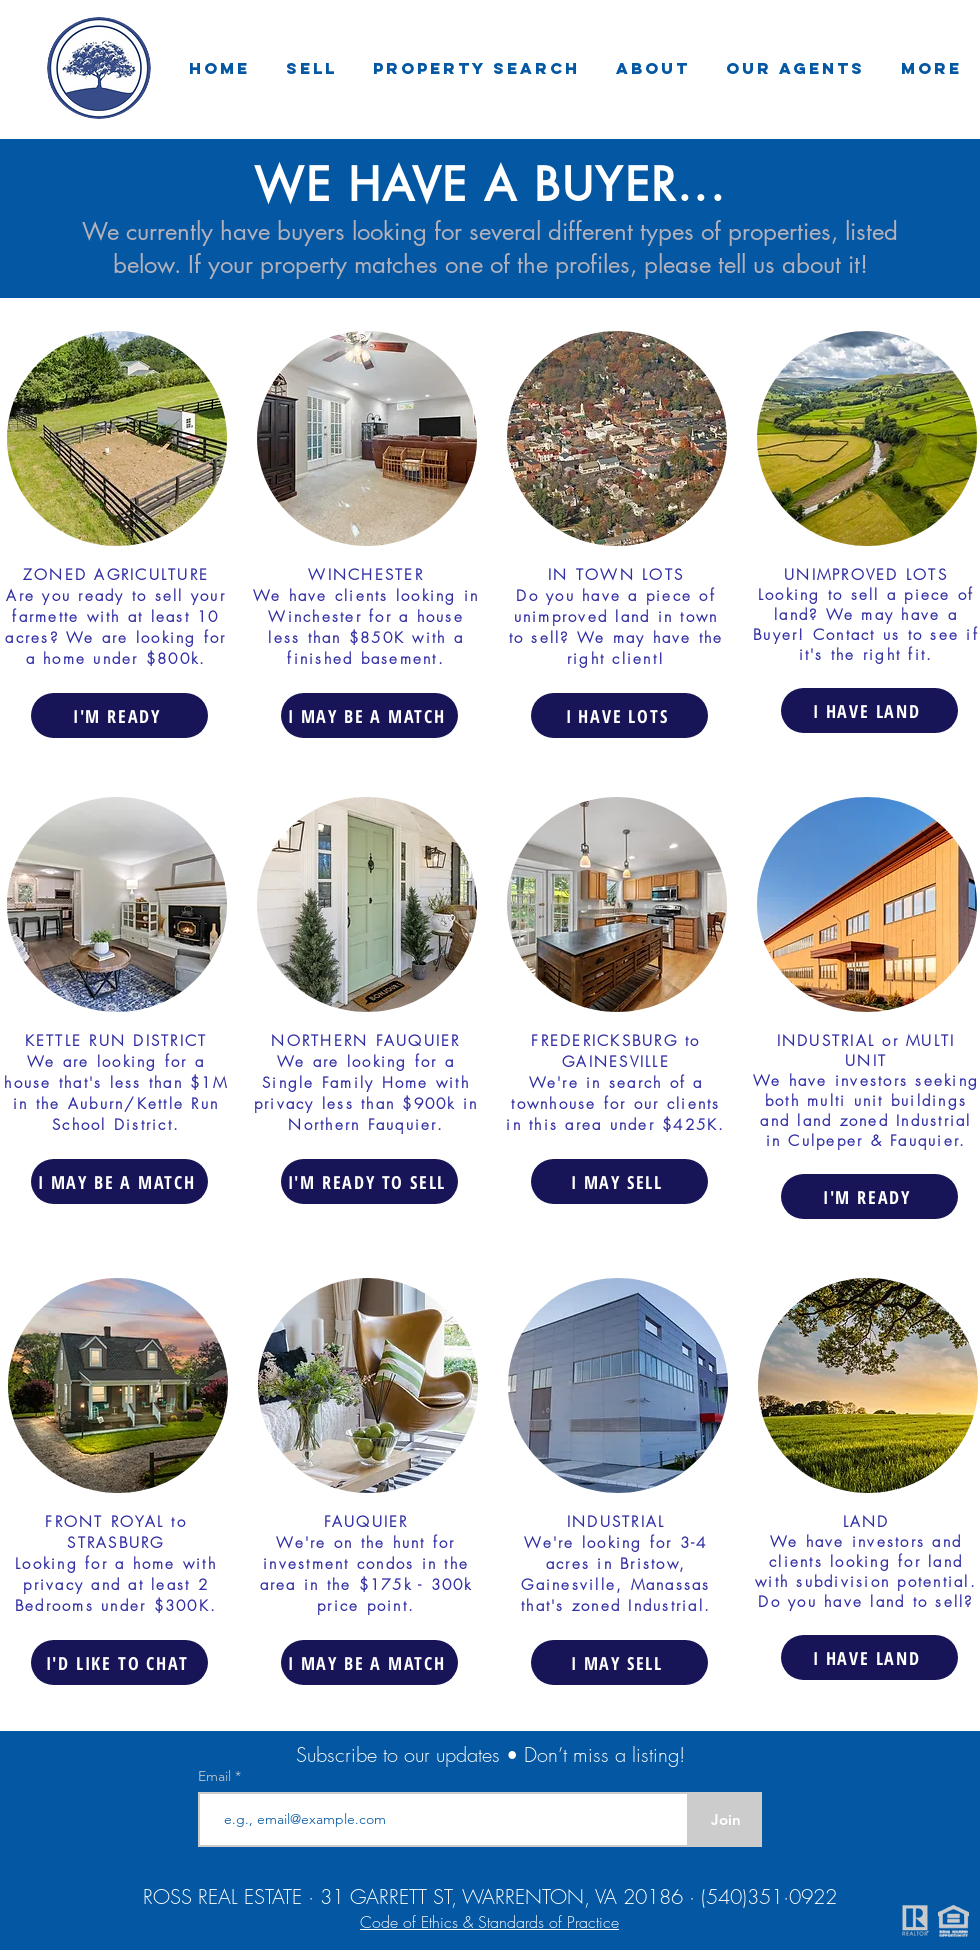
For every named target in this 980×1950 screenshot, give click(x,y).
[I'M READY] (119, 715)
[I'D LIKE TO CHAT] (119, 1662)
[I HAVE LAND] (869, 710)
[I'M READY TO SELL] (369, 1181)
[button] (311, 68)
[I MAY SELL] (619, 1181)
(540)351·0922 (769, 1896)
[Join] (725, 1819)
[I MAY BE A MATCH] (369, 715)
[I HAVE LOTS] (619, 715)
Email (216, 1776)
